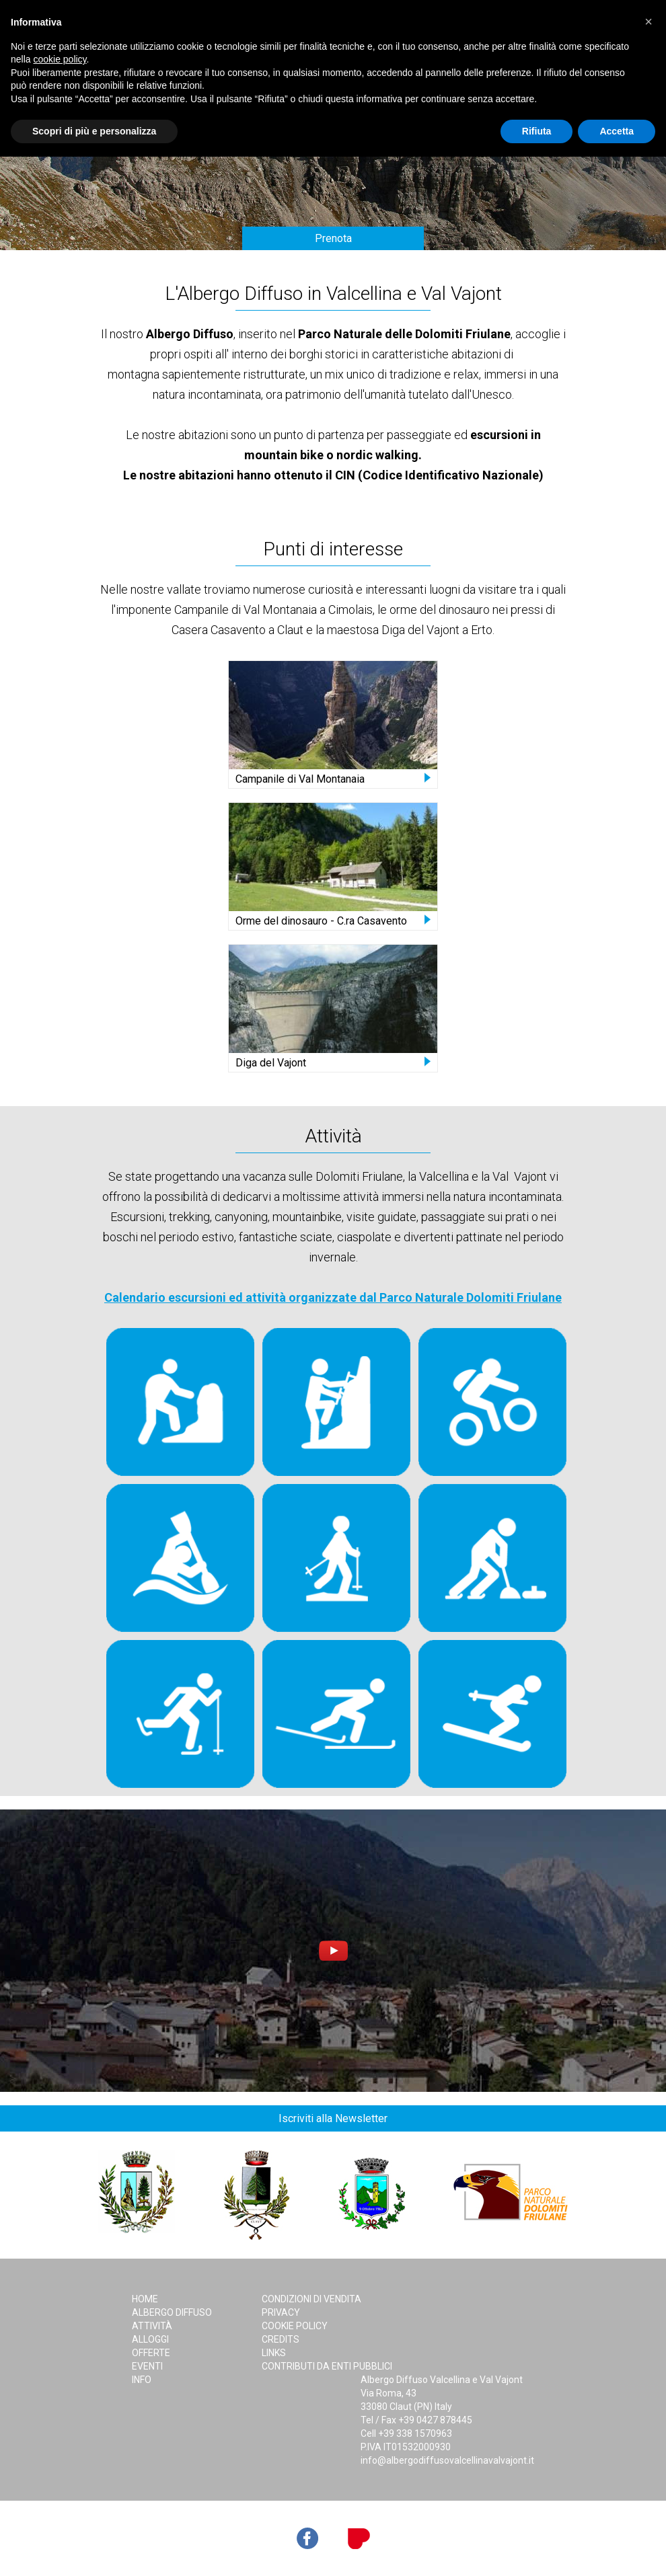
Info (141, 2379)
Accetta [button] (616, 131)
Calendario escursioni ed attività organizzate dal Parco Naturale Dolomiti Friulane (333, 1297)
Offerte (151, 2352)
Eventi (147, 2366)
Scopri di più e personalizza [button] (94, 131)
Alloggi (150, 2339)
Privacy (281, 2312)
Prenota (333, 238)
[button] (648, 21)
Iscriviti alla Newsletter (333, 2118)
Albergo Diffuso (172, 2312)
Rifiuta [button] (537, 131)
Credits (280, 2339)
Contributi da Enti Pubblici (327, 2366)
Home (145, 2299)
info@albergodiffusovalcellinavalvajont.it (447, 2460)
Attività (152, 2325)
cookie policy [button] (59, 59)
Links (274, 2352)
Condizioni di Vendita (311, 2299)
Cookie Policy (295, 2325)
